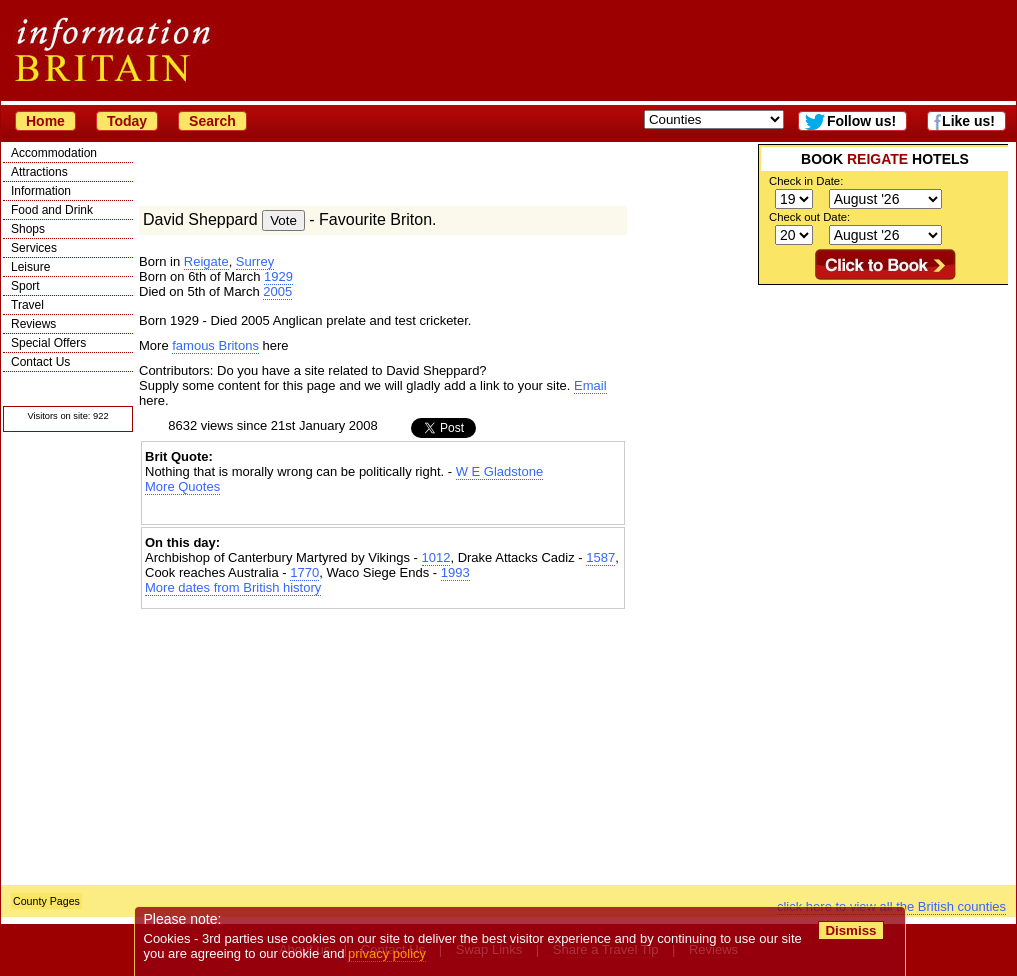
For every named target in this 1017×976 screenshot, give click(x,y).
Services (34, 248)
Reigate (206, 261)
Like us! (968, 121)
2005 (277, 291)
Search (212, 121)
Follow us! (861, 121)
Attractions (39, 172)
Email (590, 385)
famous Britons (215, 345)
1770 (304, 572)
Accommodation (54, 153)
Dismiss (850, 930)
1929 (278, 276)
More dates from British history (233, 587)
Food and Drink (52, 210)
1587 (600, 557)
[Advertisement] (835, 585)
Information (41, 191)
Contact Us (40, 362)
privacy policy (387, 953)
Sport (25, 286)
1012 (436, 557)
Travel (27, 305)
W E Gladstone (499, 471)
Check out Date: (809, 217)
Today (127, 121)
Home (45, 121)
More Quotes (182, 486)
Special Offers (48, 343)
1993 (455, 572)
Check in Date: (806, 181)
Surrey (255, 261)
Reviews (33, 324)
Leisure (30, 267)
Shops (28, 229)
